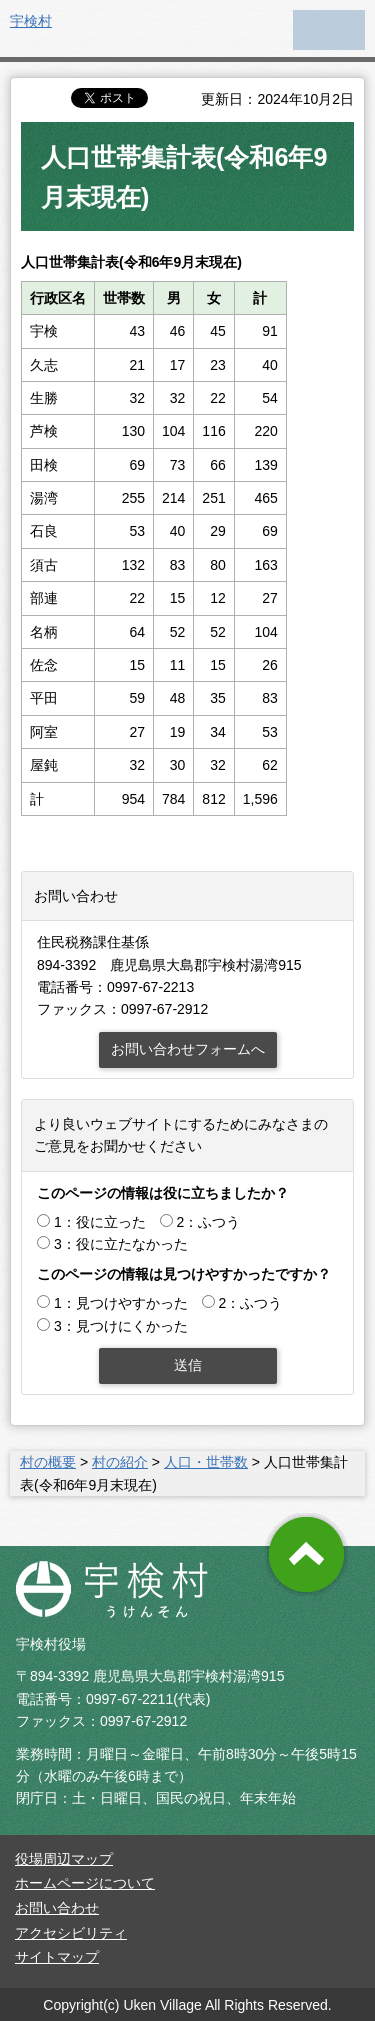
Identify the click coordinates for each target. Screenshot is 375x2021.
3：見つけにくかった (121, 1326)
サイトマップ (57, 1957)
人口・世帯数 (206, 1462)
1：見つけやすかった (121, 1303)
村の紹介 (120, 1462)
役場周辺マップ (64, 1859)
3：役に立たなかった (121, 1244)
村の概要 (48, 1462)
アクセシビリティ (71, 1933)
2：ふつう (209, 1222)
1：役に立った (100, 1222)
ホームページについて (85, 1883)
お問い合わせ (57, 1908)
